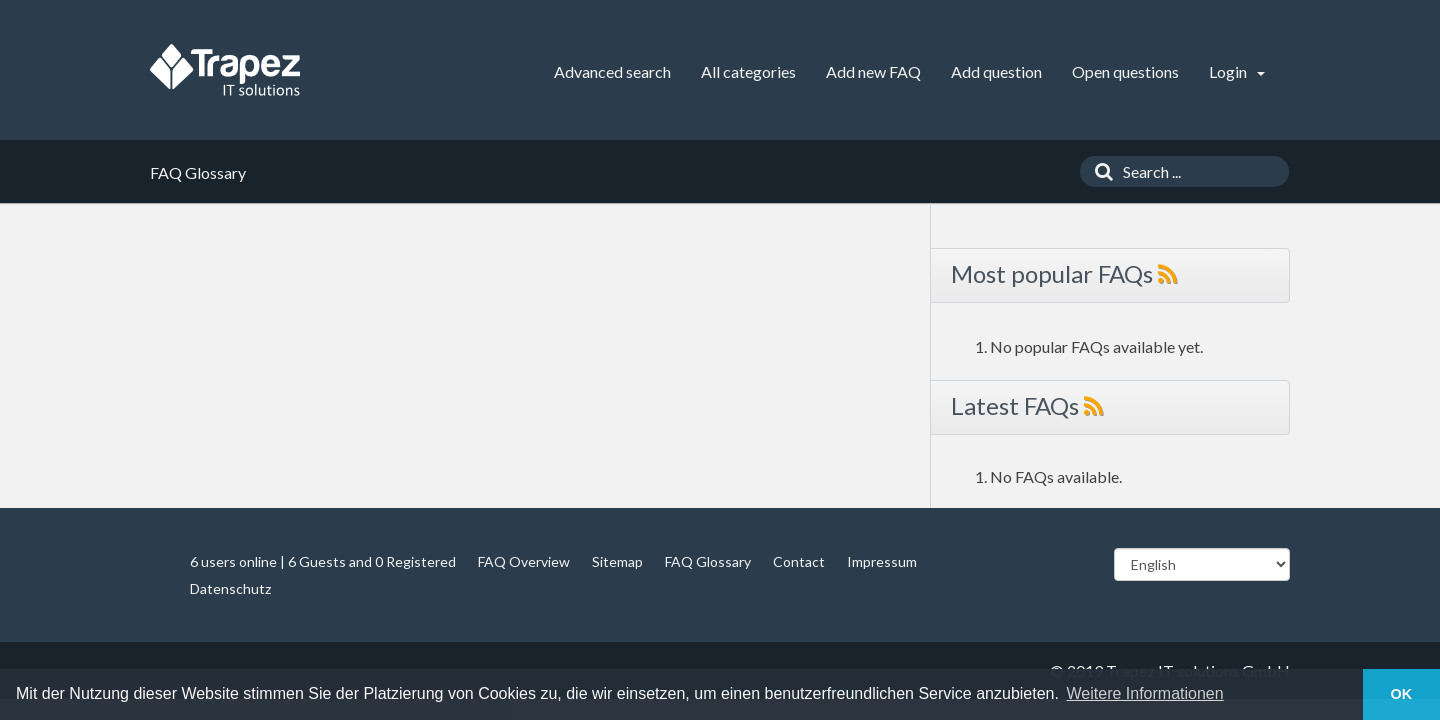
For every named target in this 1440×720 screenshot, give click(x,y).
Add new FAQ (873, 71)
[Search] (1099, 171)
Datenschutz (230, 588)
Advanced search (612, 71)
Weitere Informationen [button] (1145, 693)
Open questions (1125, 71)
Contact (799, 561)
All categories (748, 71)
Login (1237, 71)
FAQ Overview (524, 561)
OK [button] (1402, 694)
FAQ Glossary (708, 561)
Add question (996, 71)
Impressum (882, 561)
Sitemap (617, 561)
